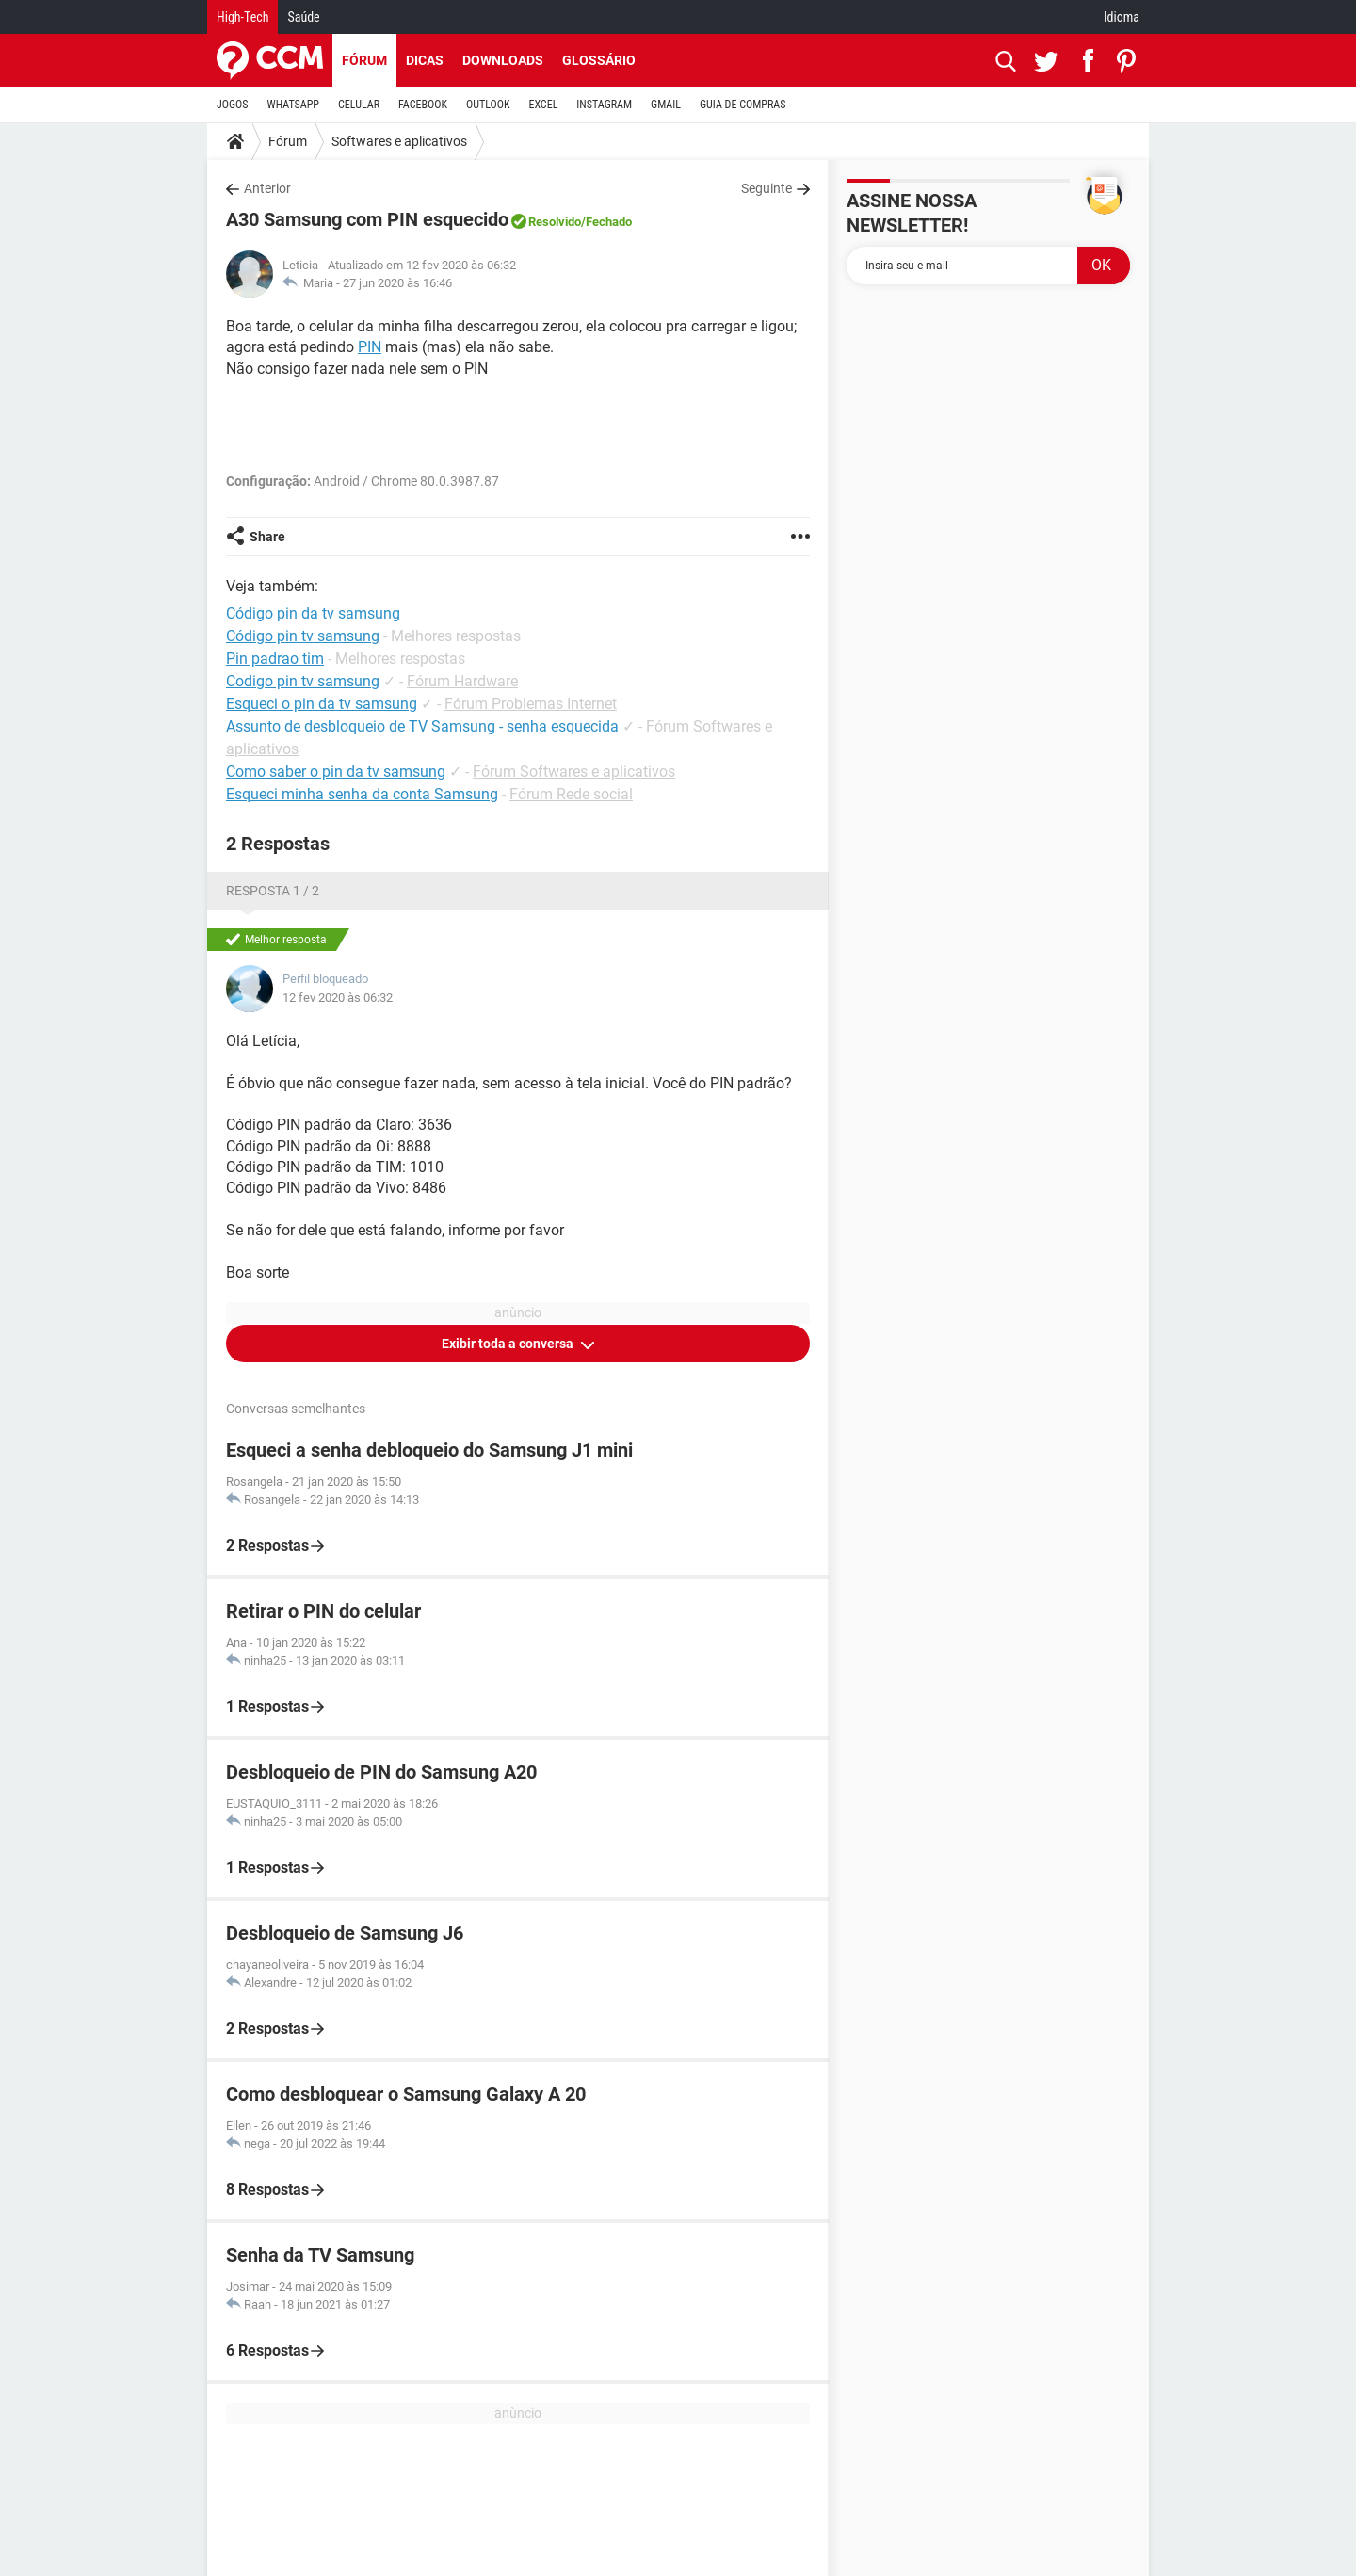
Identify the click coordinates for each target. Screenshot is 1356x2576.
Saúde (303, 16)
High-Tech (242, 16)
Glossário (599, 60)
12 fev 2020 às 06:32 (337, 997)
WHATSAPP (293, 104)
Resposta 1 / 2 (272, 890)
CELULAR (358, 104)
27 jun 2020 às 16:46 (397, 283)
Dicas (425, 60)
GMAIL (666, 104)
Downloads (502, 60)
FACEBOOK (422, 104)
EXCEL (542, 104)
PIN (369, 347)
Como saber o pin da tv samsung (335, 772)
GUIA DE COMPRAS (742, 104)
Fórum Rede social (571, 794)
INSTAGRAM (604, 104)
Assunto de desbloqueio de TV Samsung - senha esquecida (422, 726)
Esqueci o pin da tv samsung (321, 704)
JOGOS (233, 104)
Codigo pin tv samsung (302, 681)
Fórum (364, 60)
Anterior (267, 188)
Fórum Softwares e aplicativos (574, 772)
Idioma (1121, 16)
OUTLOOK (488, 104)
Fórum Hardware (462, 681)
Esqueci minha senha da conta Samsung (362, 794)
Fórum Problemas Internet (530, 704)
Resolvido (554, 222)
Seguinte (766, 188)
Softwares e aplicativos (399, 141)
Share (267, 536)
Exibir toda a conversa (509, 1343)
